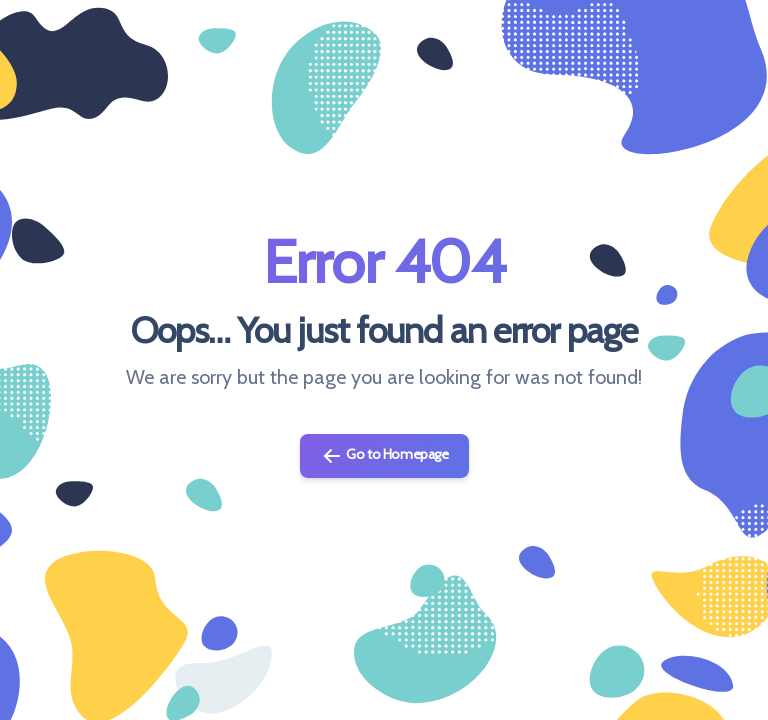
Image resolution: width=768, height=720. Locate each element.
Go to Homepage (384, 456)
